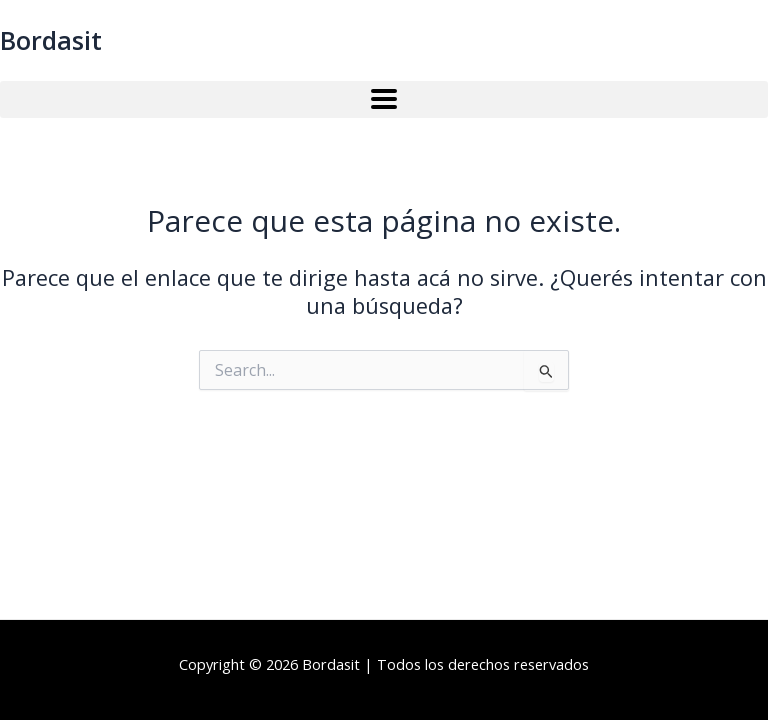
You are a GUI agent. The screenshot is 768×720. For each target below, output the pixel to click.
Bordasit (51, 40)
